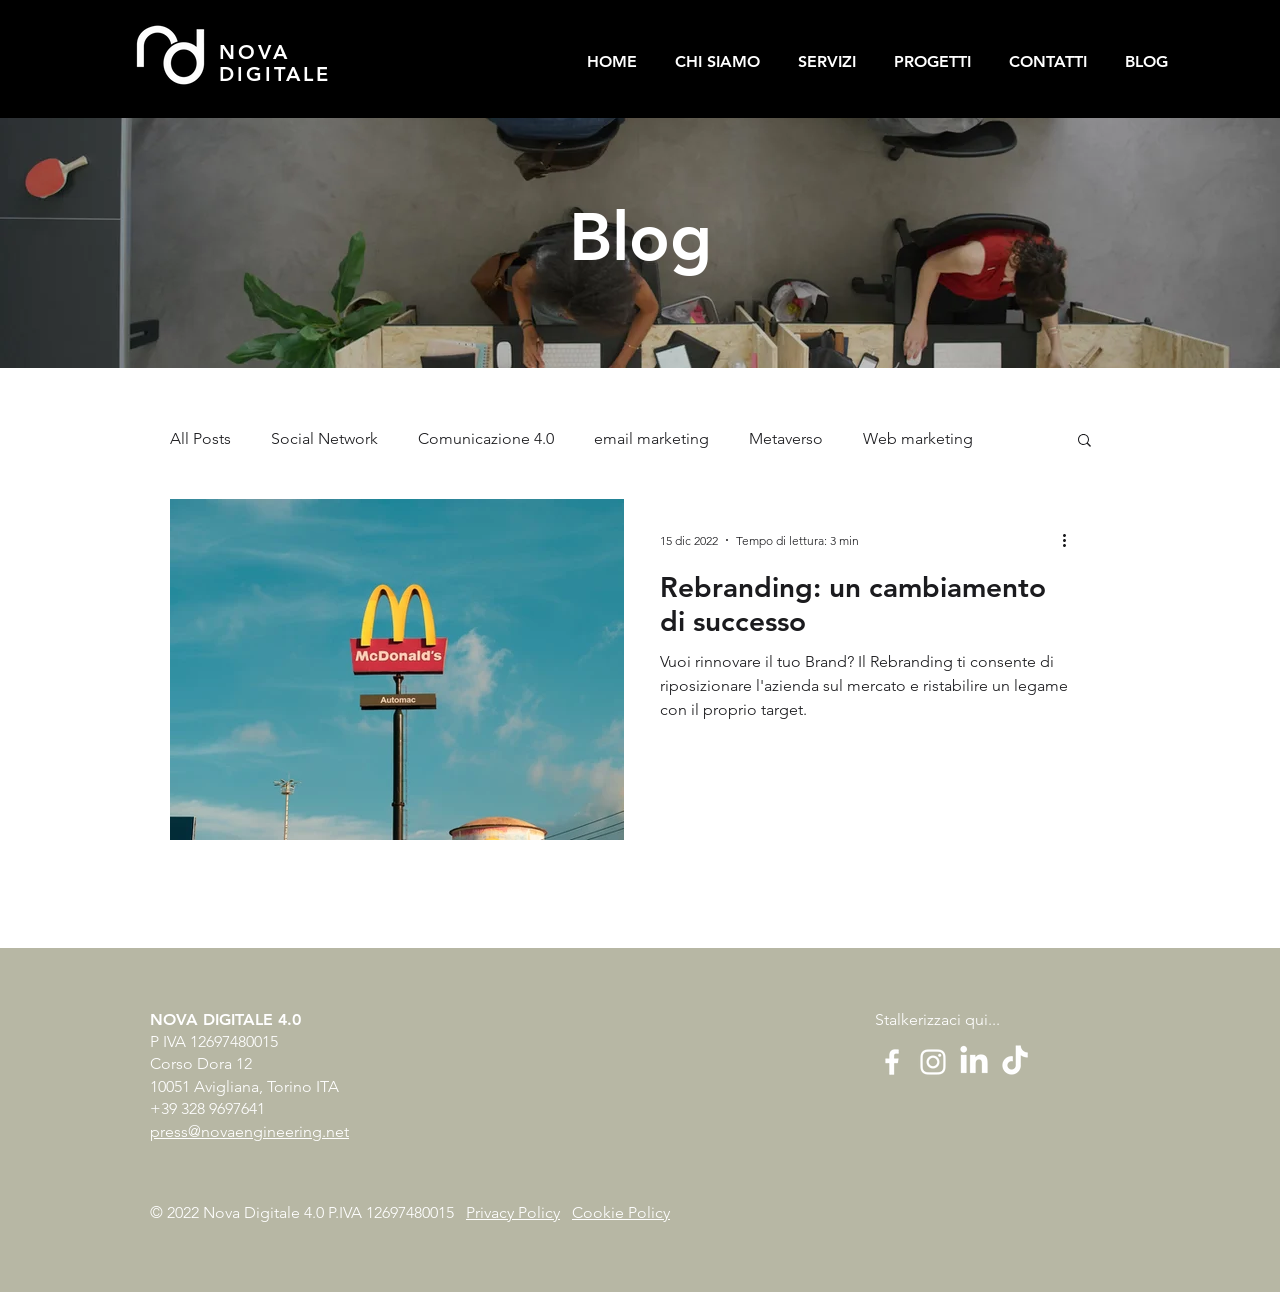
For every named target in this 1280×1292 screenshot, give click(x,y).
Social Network (324, 438)
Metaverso (786, 438)
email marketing (651, 438)
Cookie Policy (621, 1212)
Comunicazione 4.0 (486, 438)
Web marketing (918, 438)
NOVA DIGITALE (275, 63)
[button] (1084, 441)
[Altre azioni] (1071, 540)
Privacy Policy (513, 1212)
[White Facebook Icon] (892, 1062)
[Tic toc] (1015, 1062)
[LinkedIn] (974, 1062)
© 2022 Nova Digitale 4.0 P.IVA (258, 1212)
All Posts (200, 438)
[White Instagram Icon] (933, 1062)
